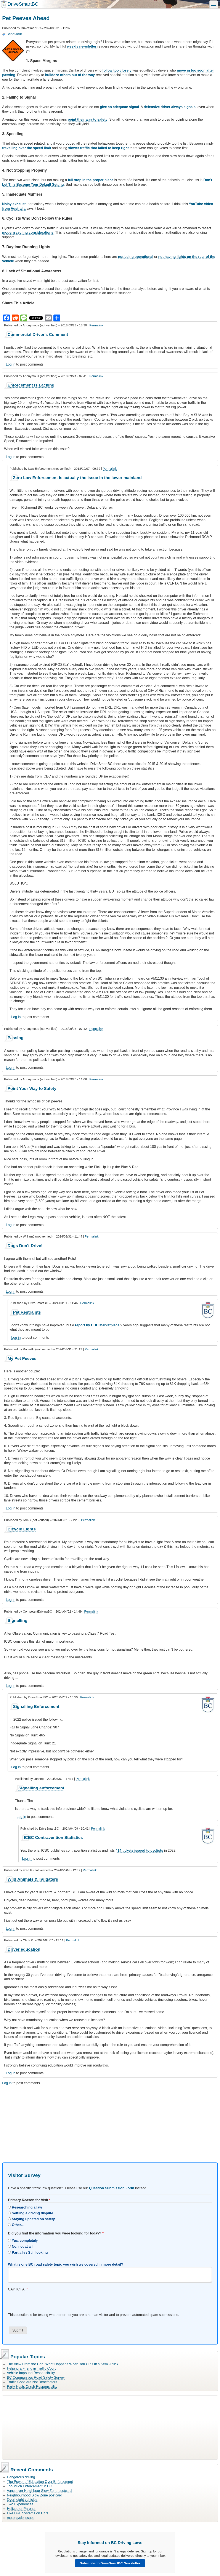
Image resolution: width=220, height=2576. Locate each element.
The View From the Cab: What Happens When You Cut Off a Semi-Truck (62, 2364)
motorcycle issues (20, 2518)
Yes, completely (25, 2240)
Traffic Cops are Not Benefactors (32, 2382)
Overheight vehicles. (22, 2499)
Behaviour (14, 34)
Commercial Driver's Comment (38, 334)
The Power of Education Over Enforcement (40, 2481)
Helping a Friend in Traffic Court (31, 2368)
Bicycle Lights (22, 1529)
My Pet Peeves (22, 1358)
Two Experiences (20, 2504)
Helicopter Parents (21, 2509)
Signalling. (18, 1620)
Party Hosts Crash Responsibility (32, 2386)
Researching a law (27, 2207)
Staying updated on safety (33, 2219)
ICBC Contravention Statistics (53, 1837)
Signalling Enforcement (36, 1706)
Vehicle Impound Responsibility (31, 2373)
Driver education (24, 1949)
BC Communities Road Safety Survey (36, 2377)
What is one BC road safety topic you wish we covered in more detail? (65, 2264)
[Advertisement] (110, 2120)
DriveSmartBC (22, 4)
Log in (10, 364)
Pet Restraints (27, 1312)
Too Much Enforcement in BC (29, 2486)
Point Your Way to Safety (32, 1088)
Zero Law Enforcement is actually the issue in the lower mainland (77, 477)
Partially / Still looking (30, 2252)
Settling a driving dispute (32, 2213)
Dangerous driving (21, 2477)
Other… (18, 2225)
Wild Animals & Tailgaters (33, 1879)
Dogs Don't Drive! (25, 1245)
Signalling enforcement (41, 1788)
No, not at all (22, 2246)
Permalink (96, 325)
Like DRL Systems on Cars (27, 2513)
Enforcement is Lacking (31, 385)
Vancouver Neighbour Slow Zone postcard (39, 2491)
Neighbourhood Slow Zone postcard (34, 2495)
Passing (16, 1037)
